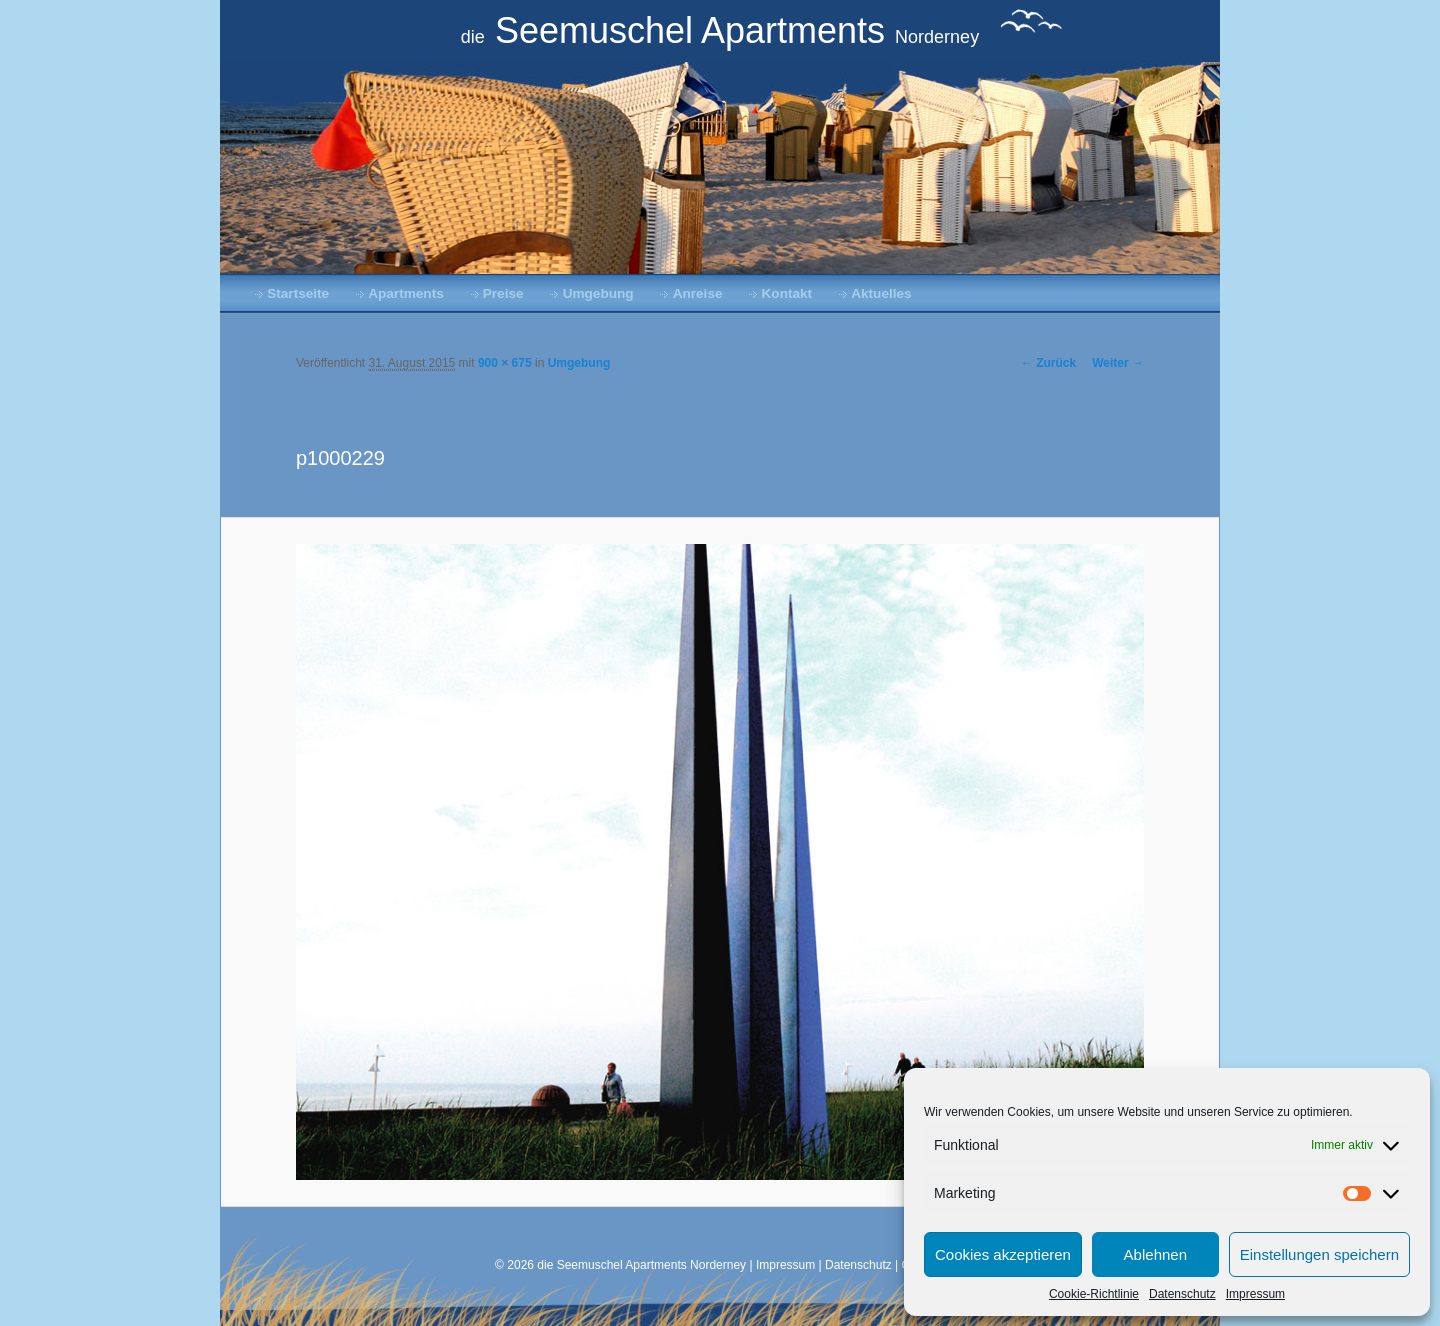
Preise (503, 293)
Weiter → (1118, 363)
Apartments (406, 293)
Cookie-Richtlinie (1094, 1294)
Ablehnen (1155, 1254)
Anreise (698, 293)
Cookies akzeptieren (1003, 1254)
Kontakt (787, 293)
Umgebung (598, 293)
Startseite (298, 293)
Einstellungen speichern (1319, 1254)
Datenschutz (1182, 1294)
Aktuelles (881, 293)
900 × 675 (505, 363)
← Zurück (1048, 363)
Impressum (1255, 1294)
